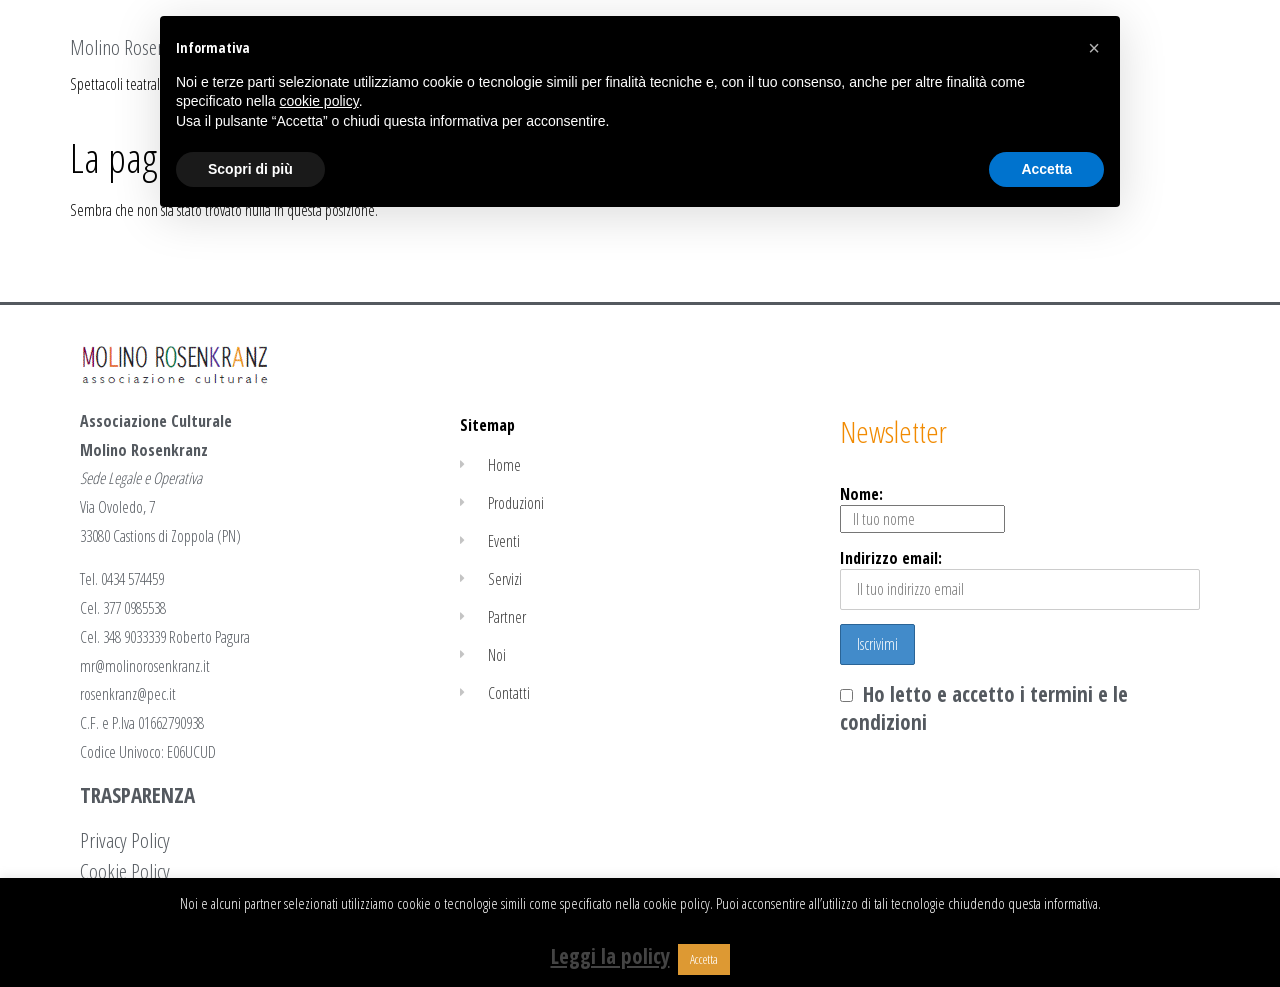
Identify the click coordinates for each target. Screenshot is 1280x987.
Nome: (922, 508)
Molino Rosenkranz (136, 47)
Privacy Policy (125, 840)
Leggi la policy (610, 956)
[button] (1094, 48)
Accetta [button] (704, 959)
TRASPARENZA (137, 795)
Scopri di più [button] (250, 169)
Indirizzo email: (1020, 578)
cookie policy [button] (319, 101)
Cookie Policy (125, 871)
